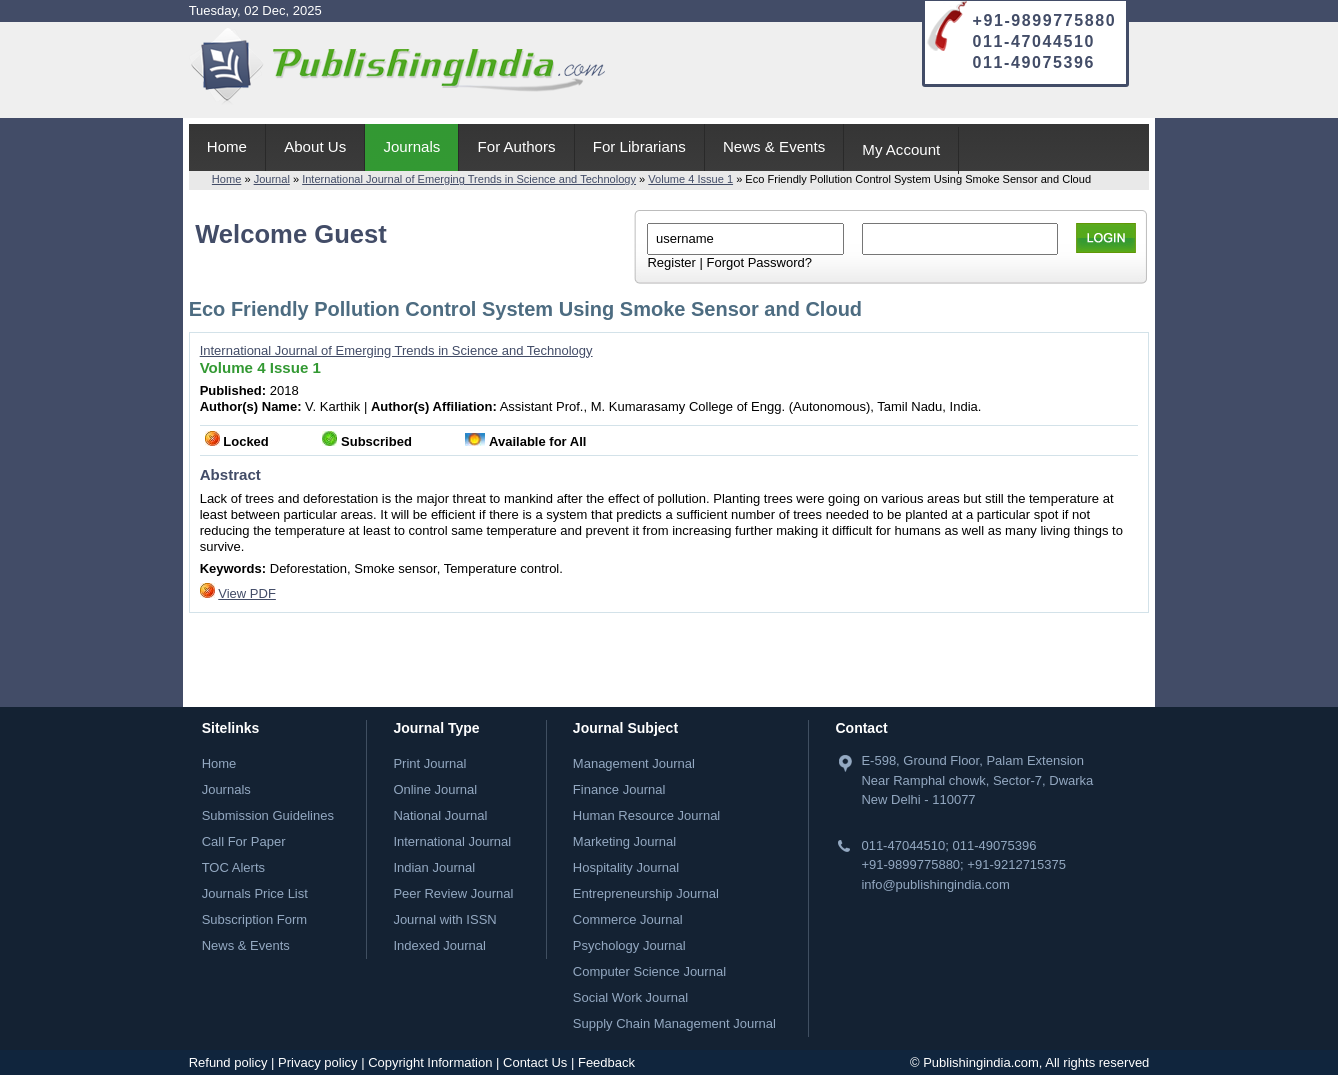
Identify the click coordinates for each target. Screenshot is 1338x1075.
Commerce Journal (628, 919)
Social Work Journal (630, 997)
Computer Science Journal (649, 971)
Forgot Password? (759, 262)
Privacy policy (317, 1062)
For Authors (517, 146)
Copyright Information (430, 1062)
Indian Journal (434, 867)
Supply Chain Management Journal (674, 1023)
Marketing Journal (624, 841)
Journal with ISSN (444, 919)
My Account (901, 149)
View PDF (247, 593)
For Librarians (639, 146)
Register (671, 262)
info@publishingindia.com (935, 884)
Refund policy (228, 1062)
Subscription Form (254, 919)
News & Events (774, 146)
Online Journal (435, 789)
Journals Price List (255, 893)
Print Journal (429, 763)
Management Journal (634, 763)
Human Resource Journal (646, 815)
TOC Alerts (233, 867)
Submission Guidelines (268, 815)
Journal (272, 179)
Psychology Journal (629, 945)
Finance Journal (619, 789)
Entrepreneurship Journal (646, 893)
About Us (315, 146)
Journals (411, 146)
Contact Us (535, 1062)
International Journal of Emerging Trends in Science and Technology (469, 179)
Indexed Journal (439, 945)
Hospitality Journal (626, 867)
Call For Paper (244, 841)
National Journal (440, 815)
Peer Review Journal (453, 893)
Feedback (606, 1062)
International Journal (452, 841)
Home (227, 146)
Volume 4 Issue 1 (690, 179)
